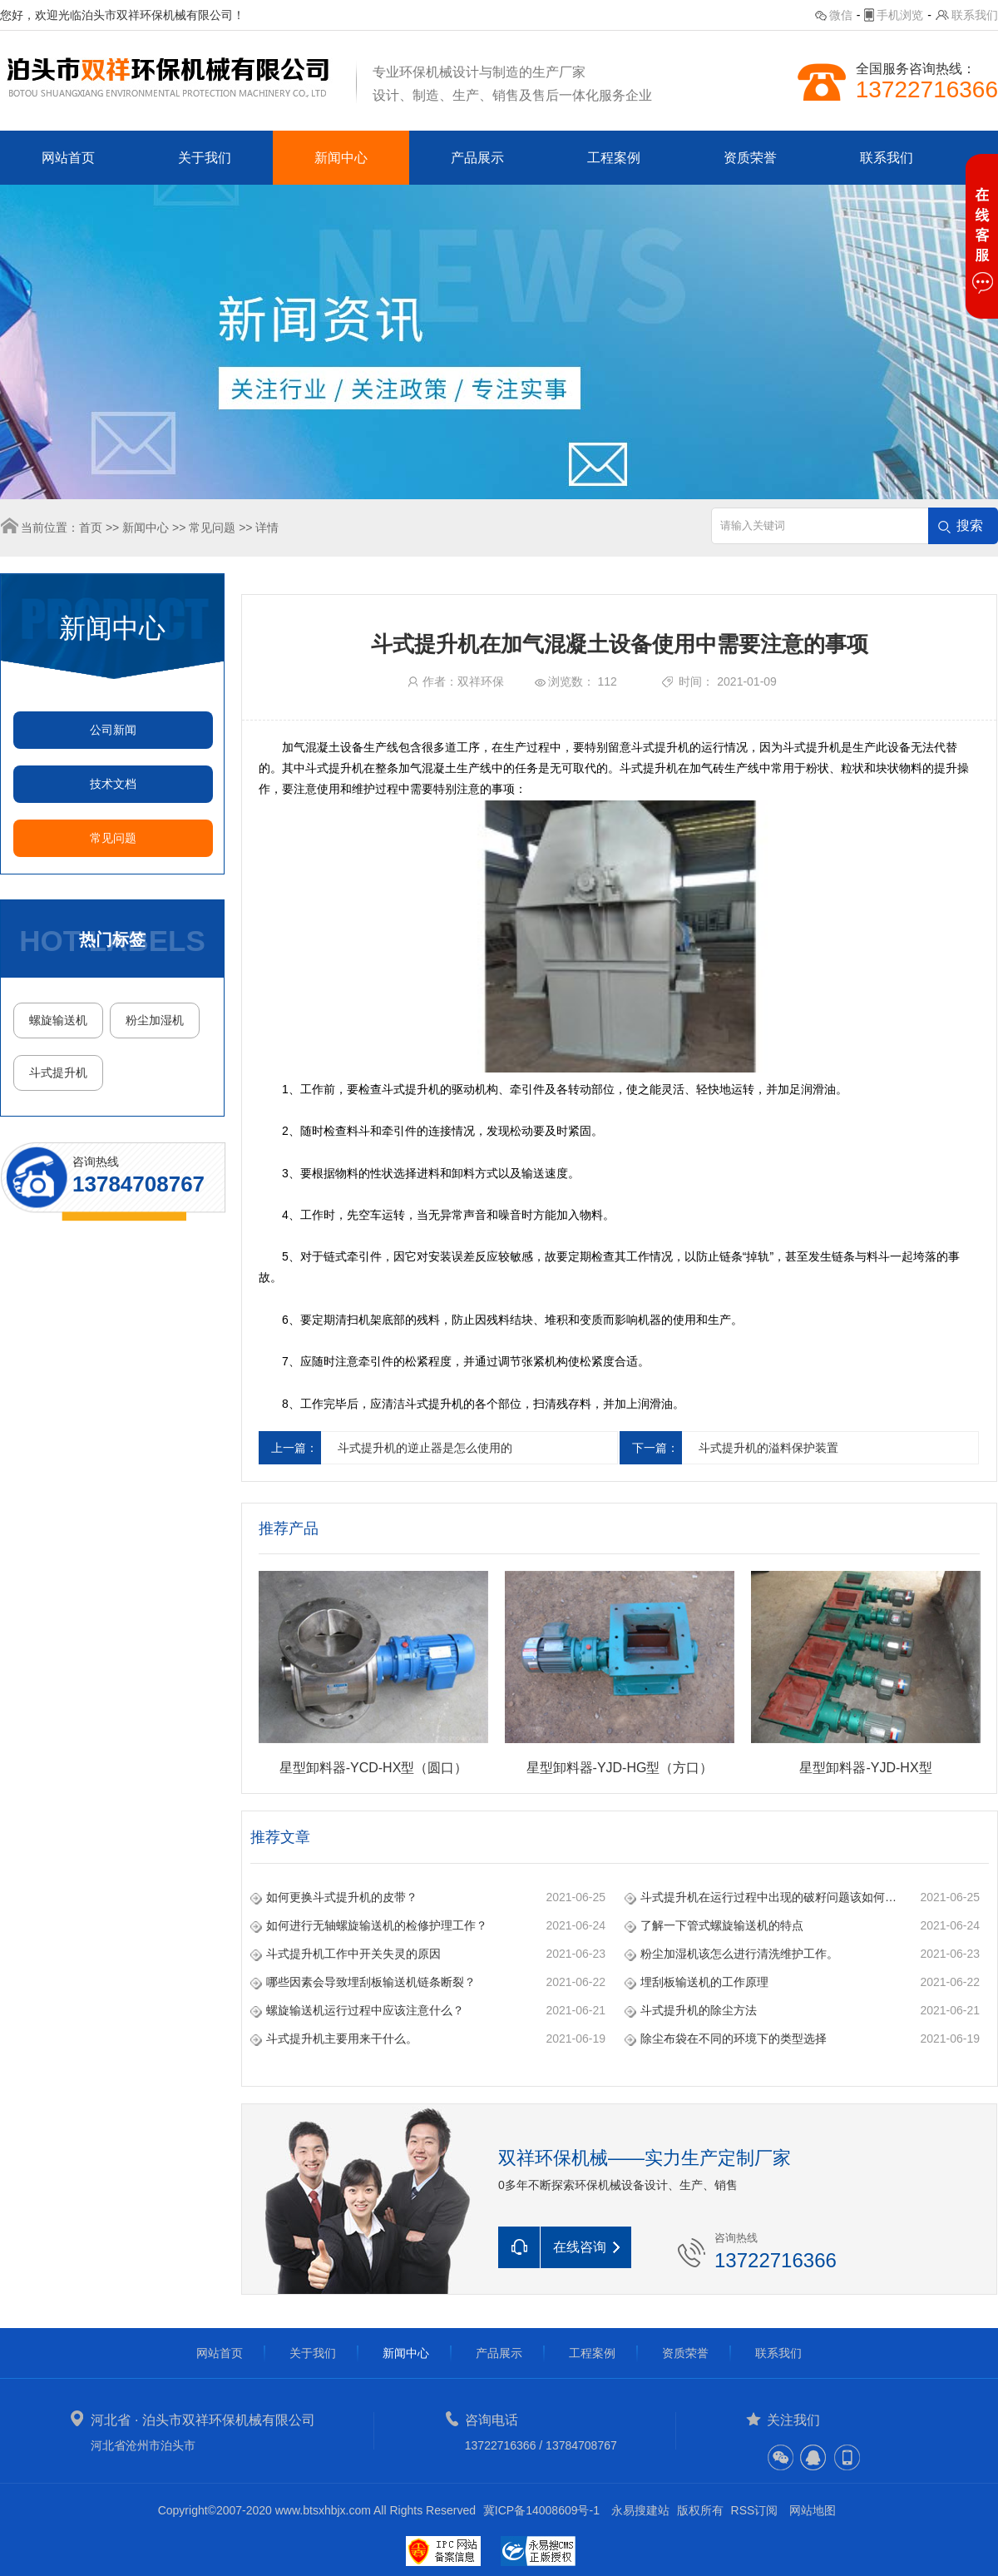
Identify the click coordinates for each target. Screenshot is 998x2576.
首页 (90, 527)
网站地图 (812, 2510)
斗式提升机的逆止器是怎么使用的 (425, 1447)
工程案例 (613, 158)
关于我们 (204, 158)
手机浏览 (900, 15)
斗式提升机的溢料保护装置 (768, 1447)
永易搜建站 (640, 2510)
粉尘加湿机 (155, 1020)
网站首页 (68, 158)
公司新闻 (113, 729)
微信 (840, 15)
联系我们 (974, 15)
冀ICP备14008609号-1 (541, 2510)
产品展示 (477, 158)
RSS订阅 (754, 2510)
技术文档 (113, 783)
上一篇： (294, 1447)
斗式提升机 (58, 1072)
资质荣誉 (750, 158)
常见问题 (212, 527)
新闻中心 (341, 158)
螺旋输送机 (58, 1020)
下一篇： (655, 1447)
